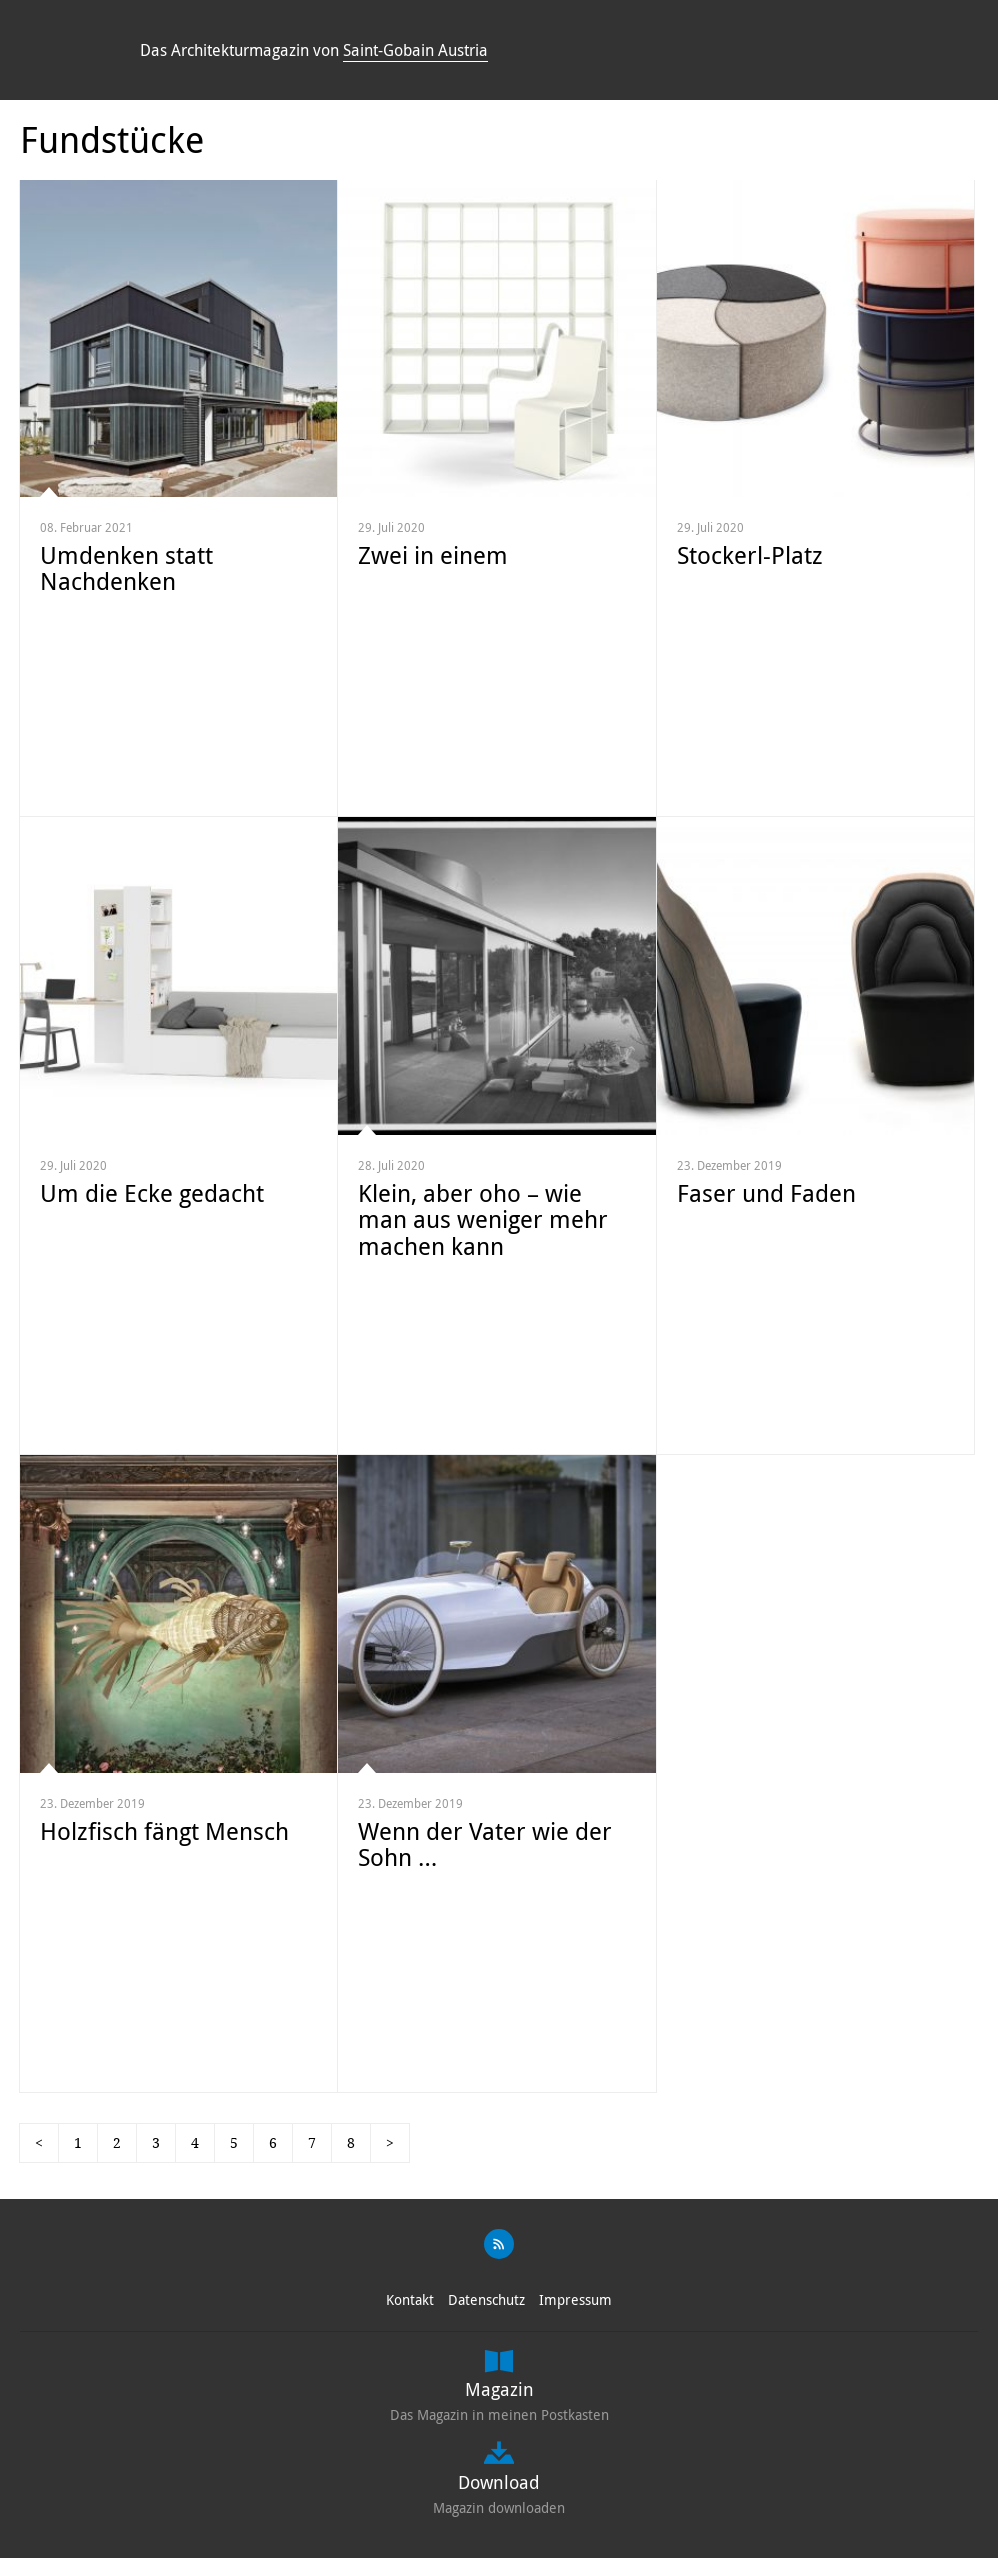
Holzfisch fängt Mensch (164, 1831)
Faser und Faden (766, 1193)
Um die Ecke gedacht (152, 1193)
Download (499, 2482)
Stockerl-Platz (750, 555)
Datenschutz (486, 2299)
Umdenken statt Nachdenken (126, 568)
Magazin (499, 2389)
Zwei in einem (433, 555)
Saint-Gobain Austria (415, 50)
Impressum (575, 2299)
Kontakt (410, 2299)
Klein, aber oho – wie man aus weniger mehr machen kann (483, 1219)
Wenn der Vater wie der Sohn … (485, 1844)
